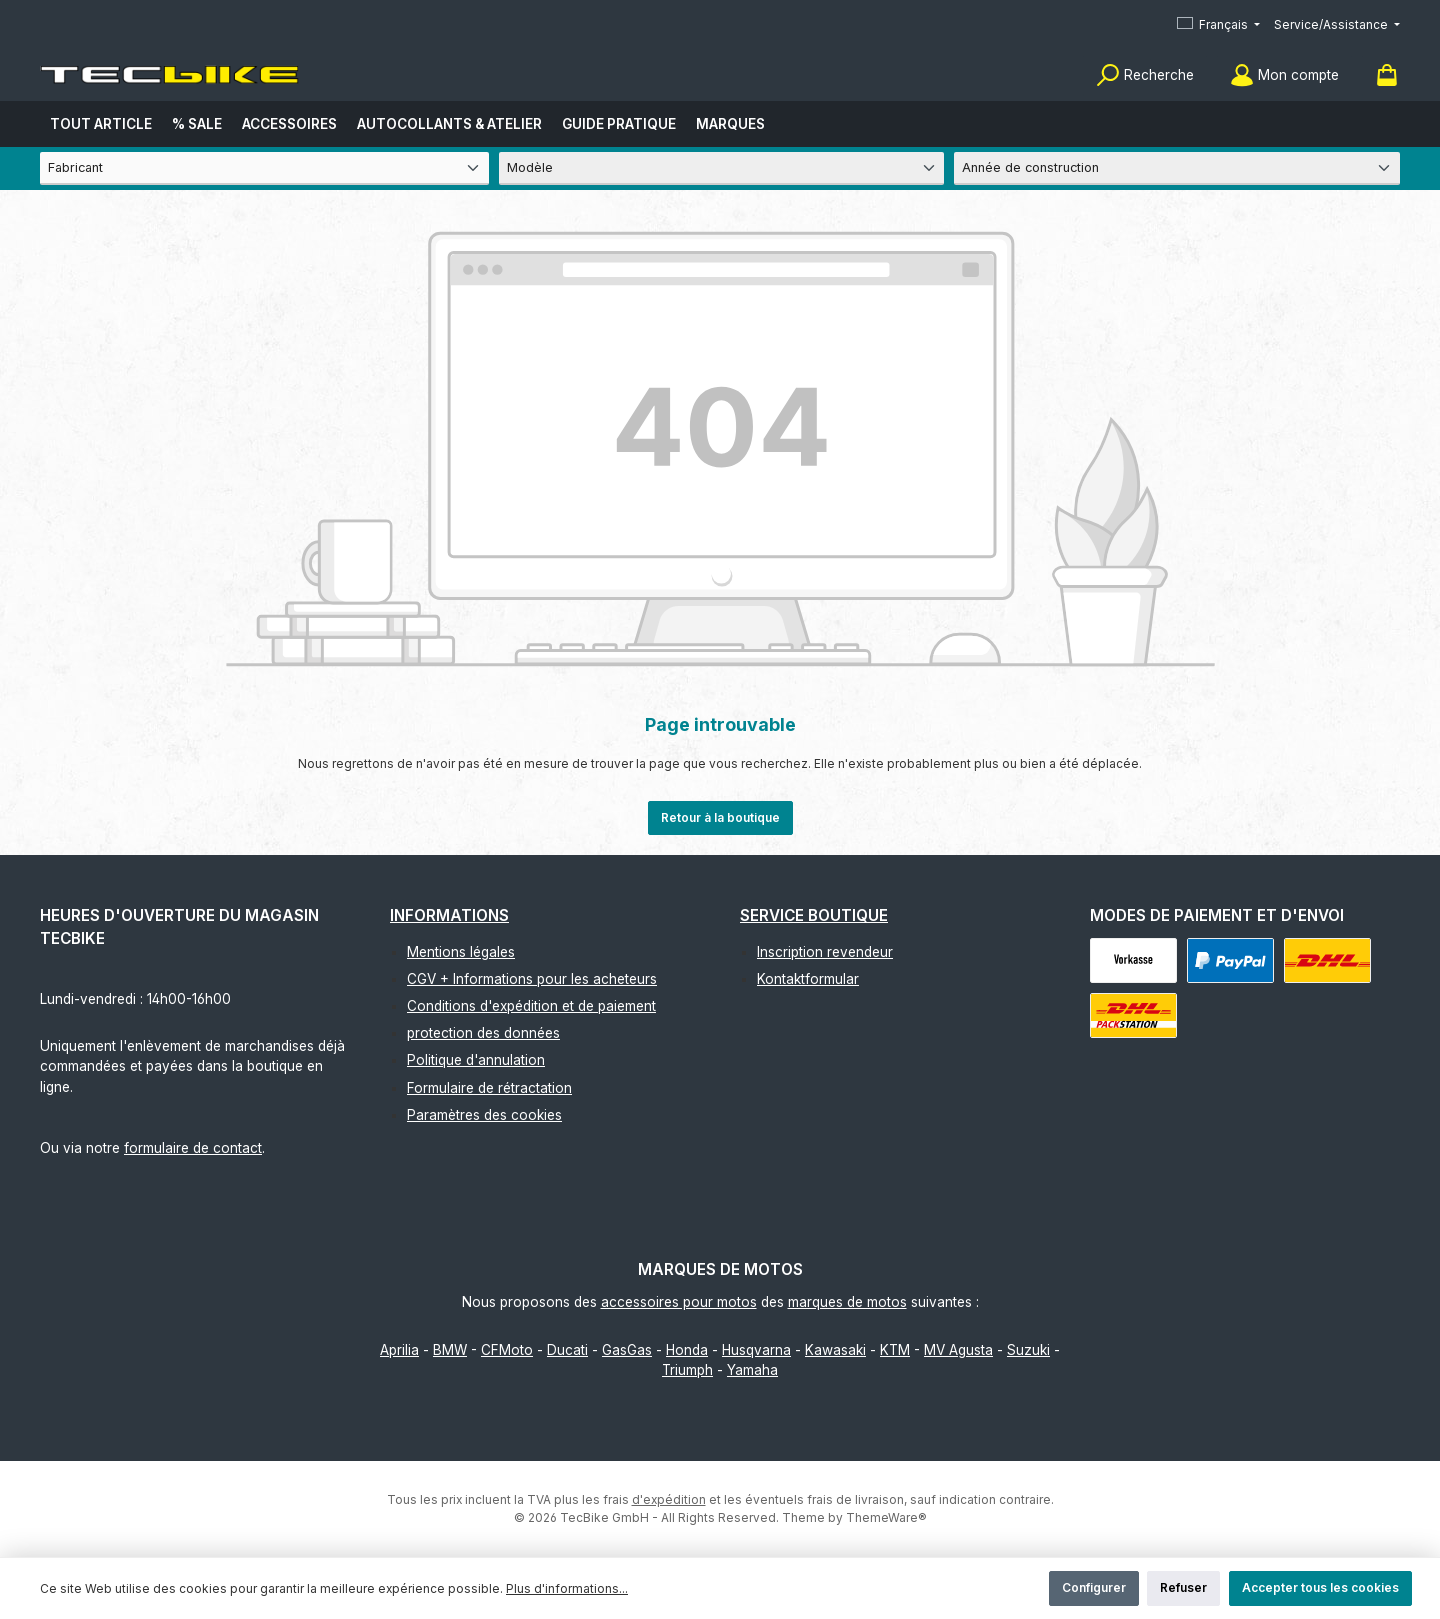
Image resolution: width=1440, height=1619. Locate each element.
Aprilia (399, 1350)
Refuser (1183, 1587)
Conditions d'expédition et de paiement (531, 1006)
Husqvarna (756, 1350)
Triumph (687, 1370)
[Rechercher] (1145, 75)
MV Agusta (958, 1350)
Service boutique (814, 915)
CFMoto (507, 1350)
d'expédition (669, 1499)
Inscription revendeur (825, 952)
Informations (449, 915)
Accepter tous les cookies (1320, 1587)
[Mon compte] (1284, 75)
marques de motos (847, 1302)
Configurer (1094, 1587)
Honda (687, 1350)
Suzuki (1028, 1350)
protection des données (483, 1033)
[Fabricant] (264, 168)
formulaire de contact (193, 1148)
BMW (450, 1350)
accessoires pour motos (679, 1302)
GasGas (627, 1350)
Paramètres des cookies (484, 1115)
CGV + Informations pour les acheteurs (532, 979)
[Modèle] (722, 168)
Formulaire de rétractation (489, 1088)
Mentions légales (461, 952)
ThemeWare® (886, 1517)
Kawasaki (835, 1350)
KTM (895, 1350)
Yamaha (752, 1370)
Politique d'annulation (476, 1060)
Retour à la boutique (720, 817)
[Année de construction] (1177, 168)
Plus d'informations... (567, 1588)
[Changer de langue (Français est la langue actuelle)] (1218, 25)
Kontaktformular (808, 979)
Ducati (567, 1350)
